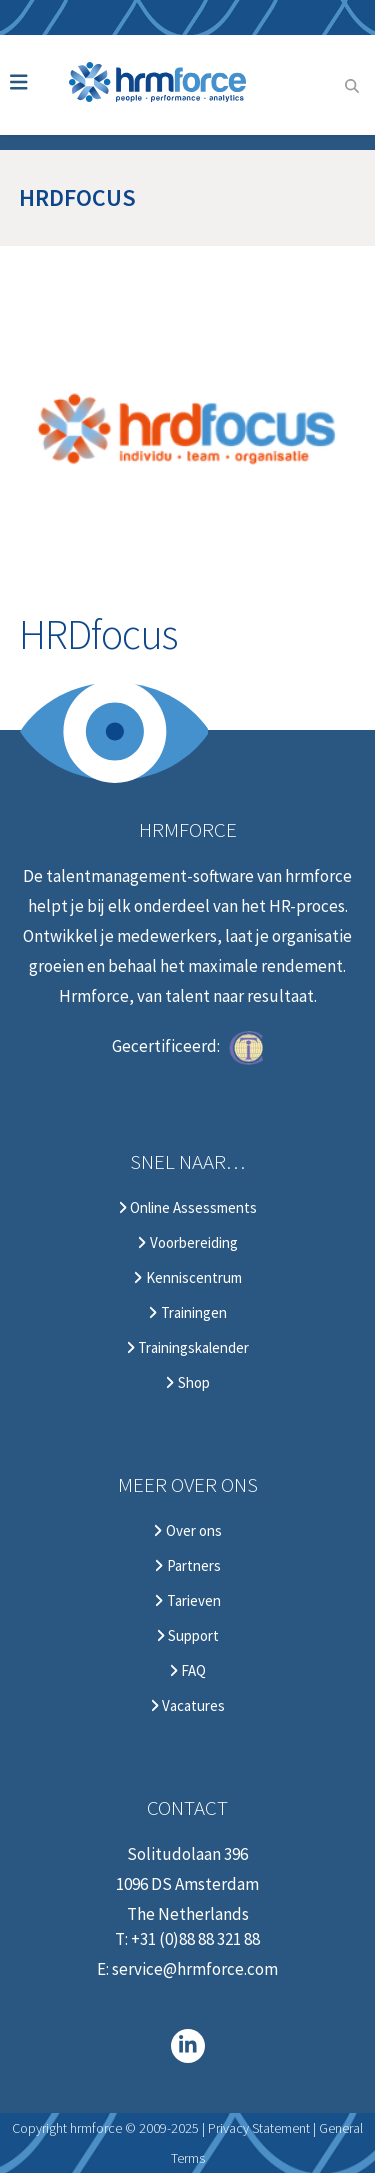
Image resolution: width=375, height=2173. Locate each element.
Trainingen (187, 1313)
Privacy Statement (259, 2128)
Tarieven (187, 1601)
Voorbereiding (187, 1243)
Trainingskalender (187, 1348)
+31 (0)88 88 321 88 (195, 1939)
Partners (187, 1566)
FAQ (187, 1671)
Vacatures (187, 1706)
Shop (187, 1383)
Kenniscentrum (187, 1278)
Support (187, 1636)
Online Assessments (187, 1208)
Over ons (187, 1531)
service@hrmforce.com (195, 1969)
